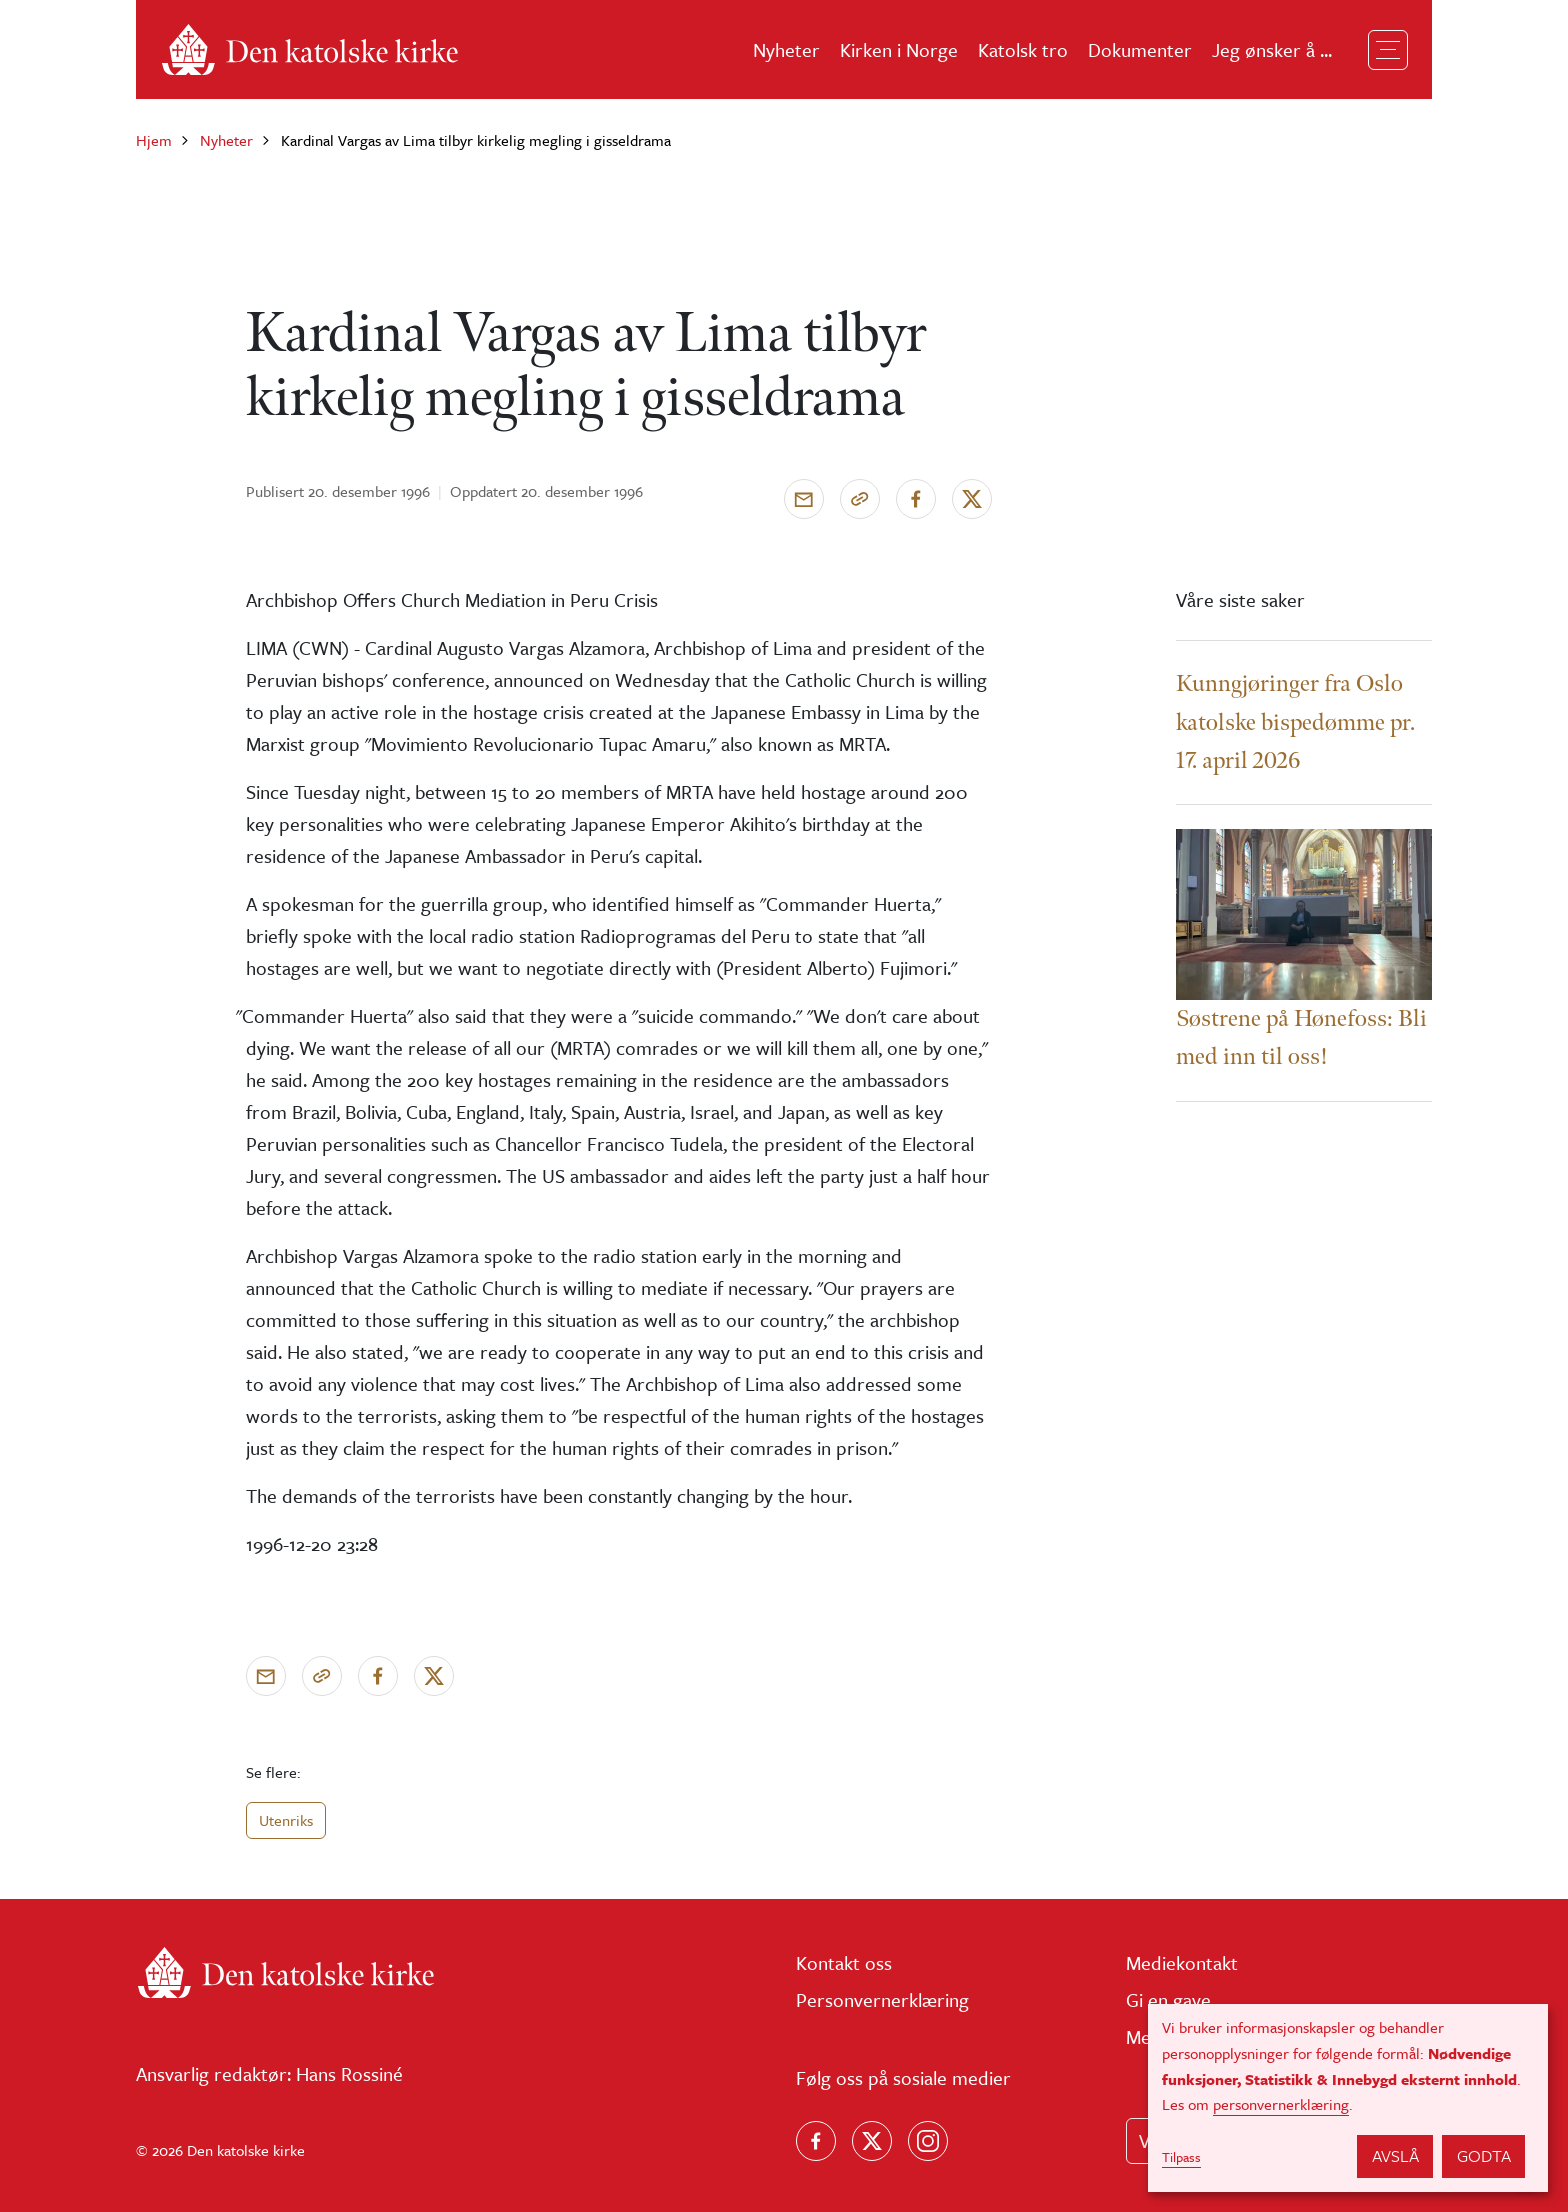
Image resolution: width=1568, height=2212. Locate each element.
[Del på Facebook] (916, 499)
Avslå (1395, 2155)
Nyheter (786, 49)
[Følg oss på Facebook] (816, 2141)
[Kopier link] (860, 499)
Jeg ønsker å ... (1272, 49)
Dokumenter (1140, 49)
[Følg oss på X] (872, 2141)
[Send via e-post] (804, 499)
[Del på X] (972, 499)
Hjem (154, 140)
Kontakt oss (844, 1962)
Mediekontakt (1182, 1962)
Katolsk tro (1023, 49)
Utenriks (286, 1820)
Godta (1484, 2155)
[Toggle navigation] (1388, 50)
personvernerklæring (1281, 2104)
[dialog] (1348, 2098)
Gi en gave (1168, 1999)
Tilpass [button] (1181, 2157)
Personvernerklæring (882, 1999)
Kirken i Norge (899, 49)
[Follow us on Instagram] (928, 2141)
